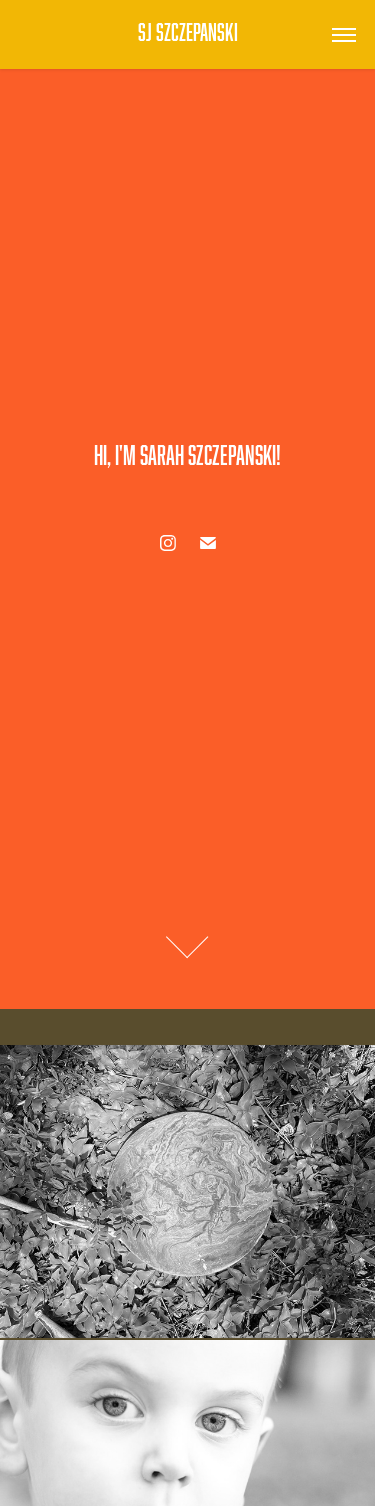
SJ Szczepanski (188, 31)
